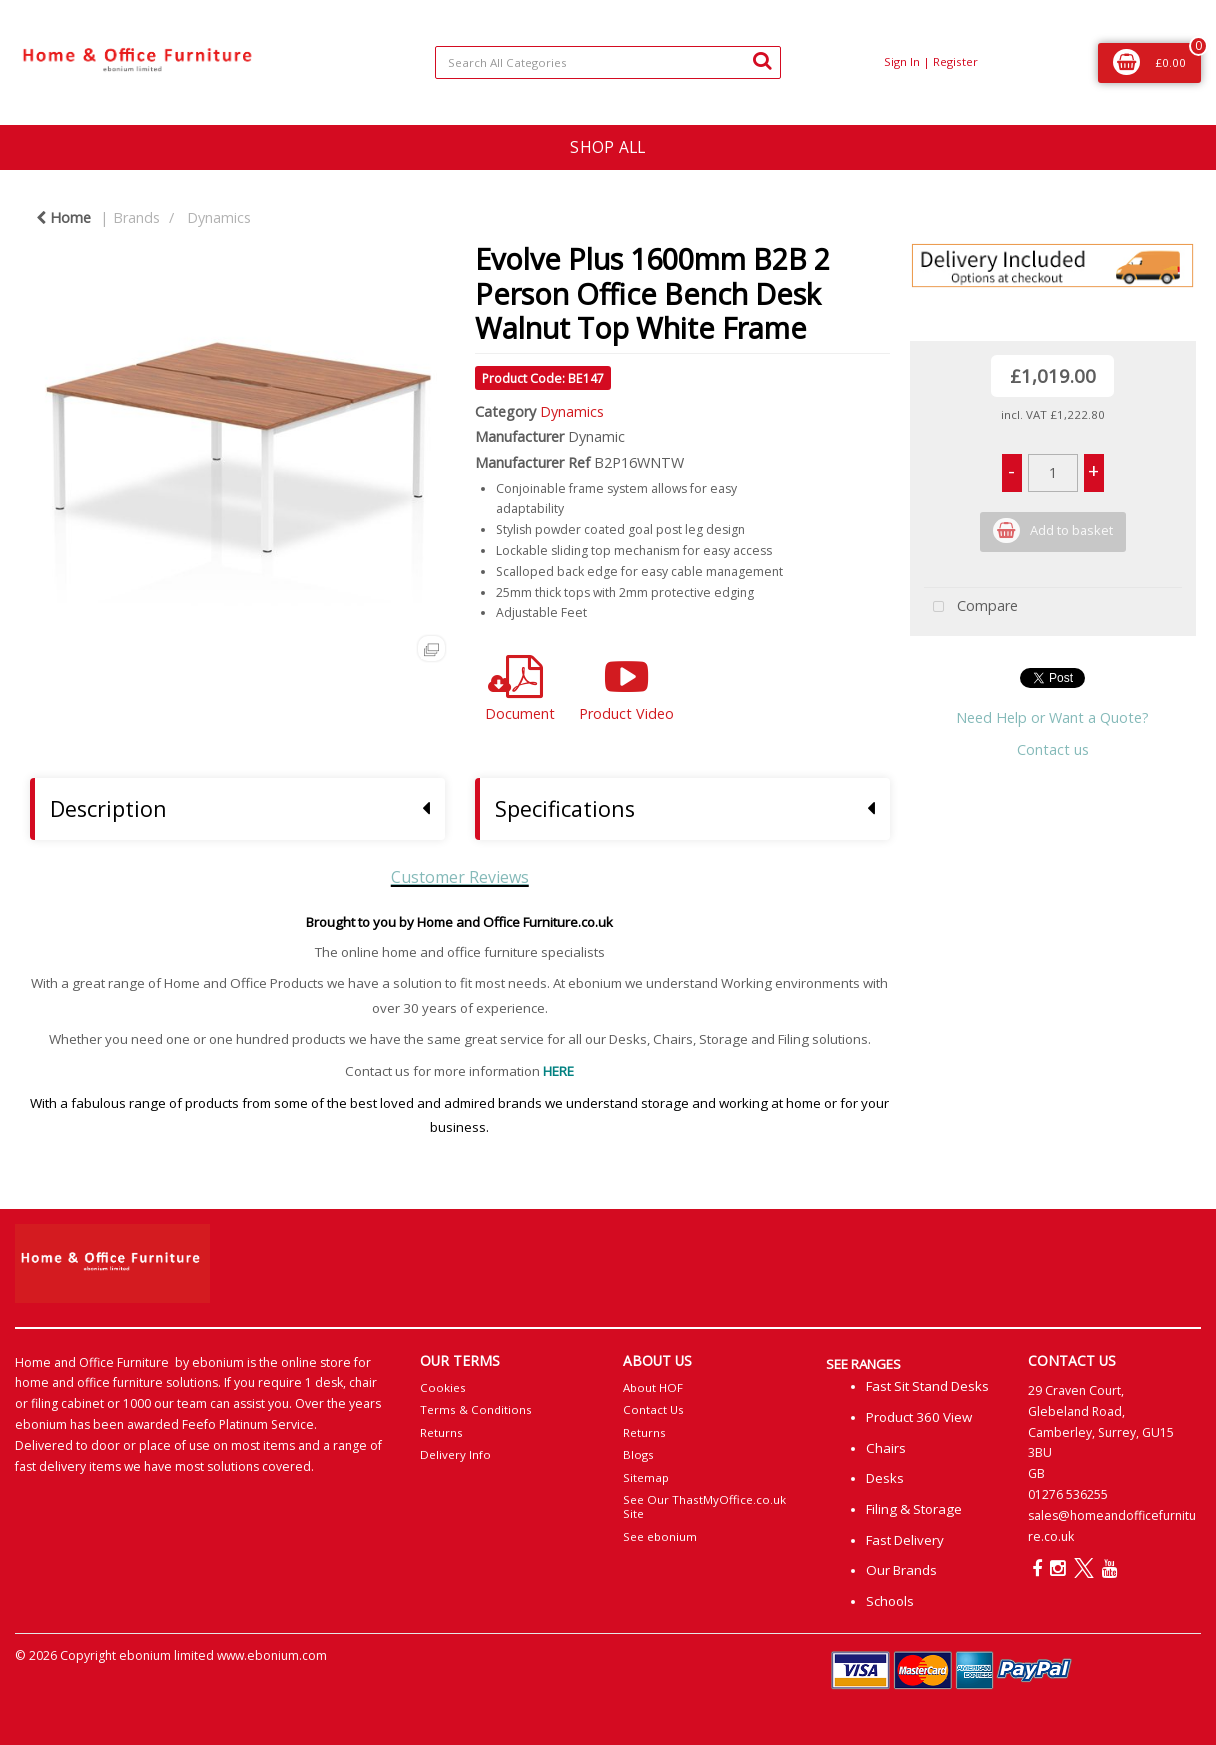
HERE (558, 1071)
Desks (885, 1478)
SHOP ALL (607, 147)
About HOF (653, 1387)
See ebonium (660, 1536)
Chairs (886, 1448)
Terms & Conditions (476, 1409)
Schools (890, 1601)
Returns (441, 1432)
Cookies (443, 1387)
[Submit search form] (762, 60)
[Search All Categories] (607, 62)
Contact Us (653, 1409)
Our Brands (901, 1570)
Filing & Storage (914, 1509)
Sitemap (646, 1477)
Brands (136, 217)
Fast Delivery (905, 1540)
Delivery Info (455, 1454)
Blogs (638, 1454)
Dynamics (219, 217)
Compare (971, 607)
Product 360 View (919, 1417)
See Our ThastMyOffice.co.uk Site (704, 1506)
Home (63, 217)
